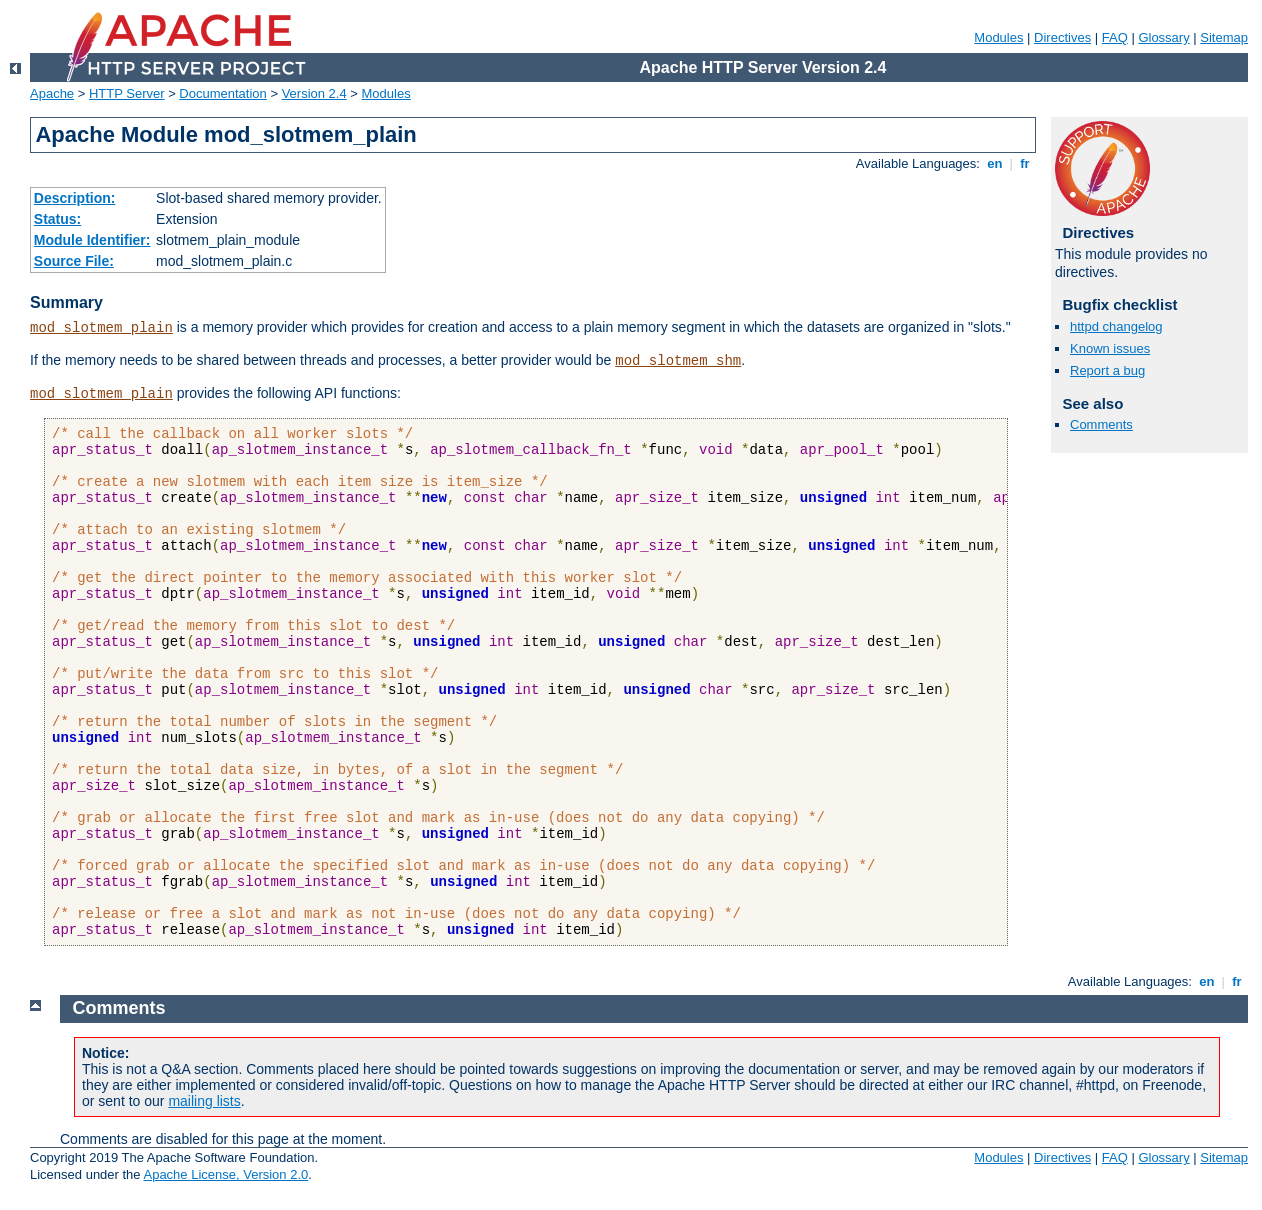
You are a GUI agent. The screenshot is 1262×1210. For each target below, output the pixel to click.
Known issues (1110, 348)
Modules (998, 37)
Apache (52, 93)
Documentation (222, 93)
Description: (75, 198)
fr (1025, 163)
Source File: (74, 261)
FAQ (1115, 37)
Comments (1101, 424)
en (995, 163)
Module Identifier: (92, 240)
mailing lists (204, 1101)
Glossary (1163, 37)
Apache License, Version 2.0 (225, 1174)
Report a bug (1107, 370)
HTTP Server (127, 93)
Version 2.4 (314, 93)
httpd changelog (1116, 326)
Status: (57, 219)
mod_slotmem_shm (678, 361)
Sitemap (1224, 37)
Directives (1062, 37)
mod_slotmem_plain (101, 328)
